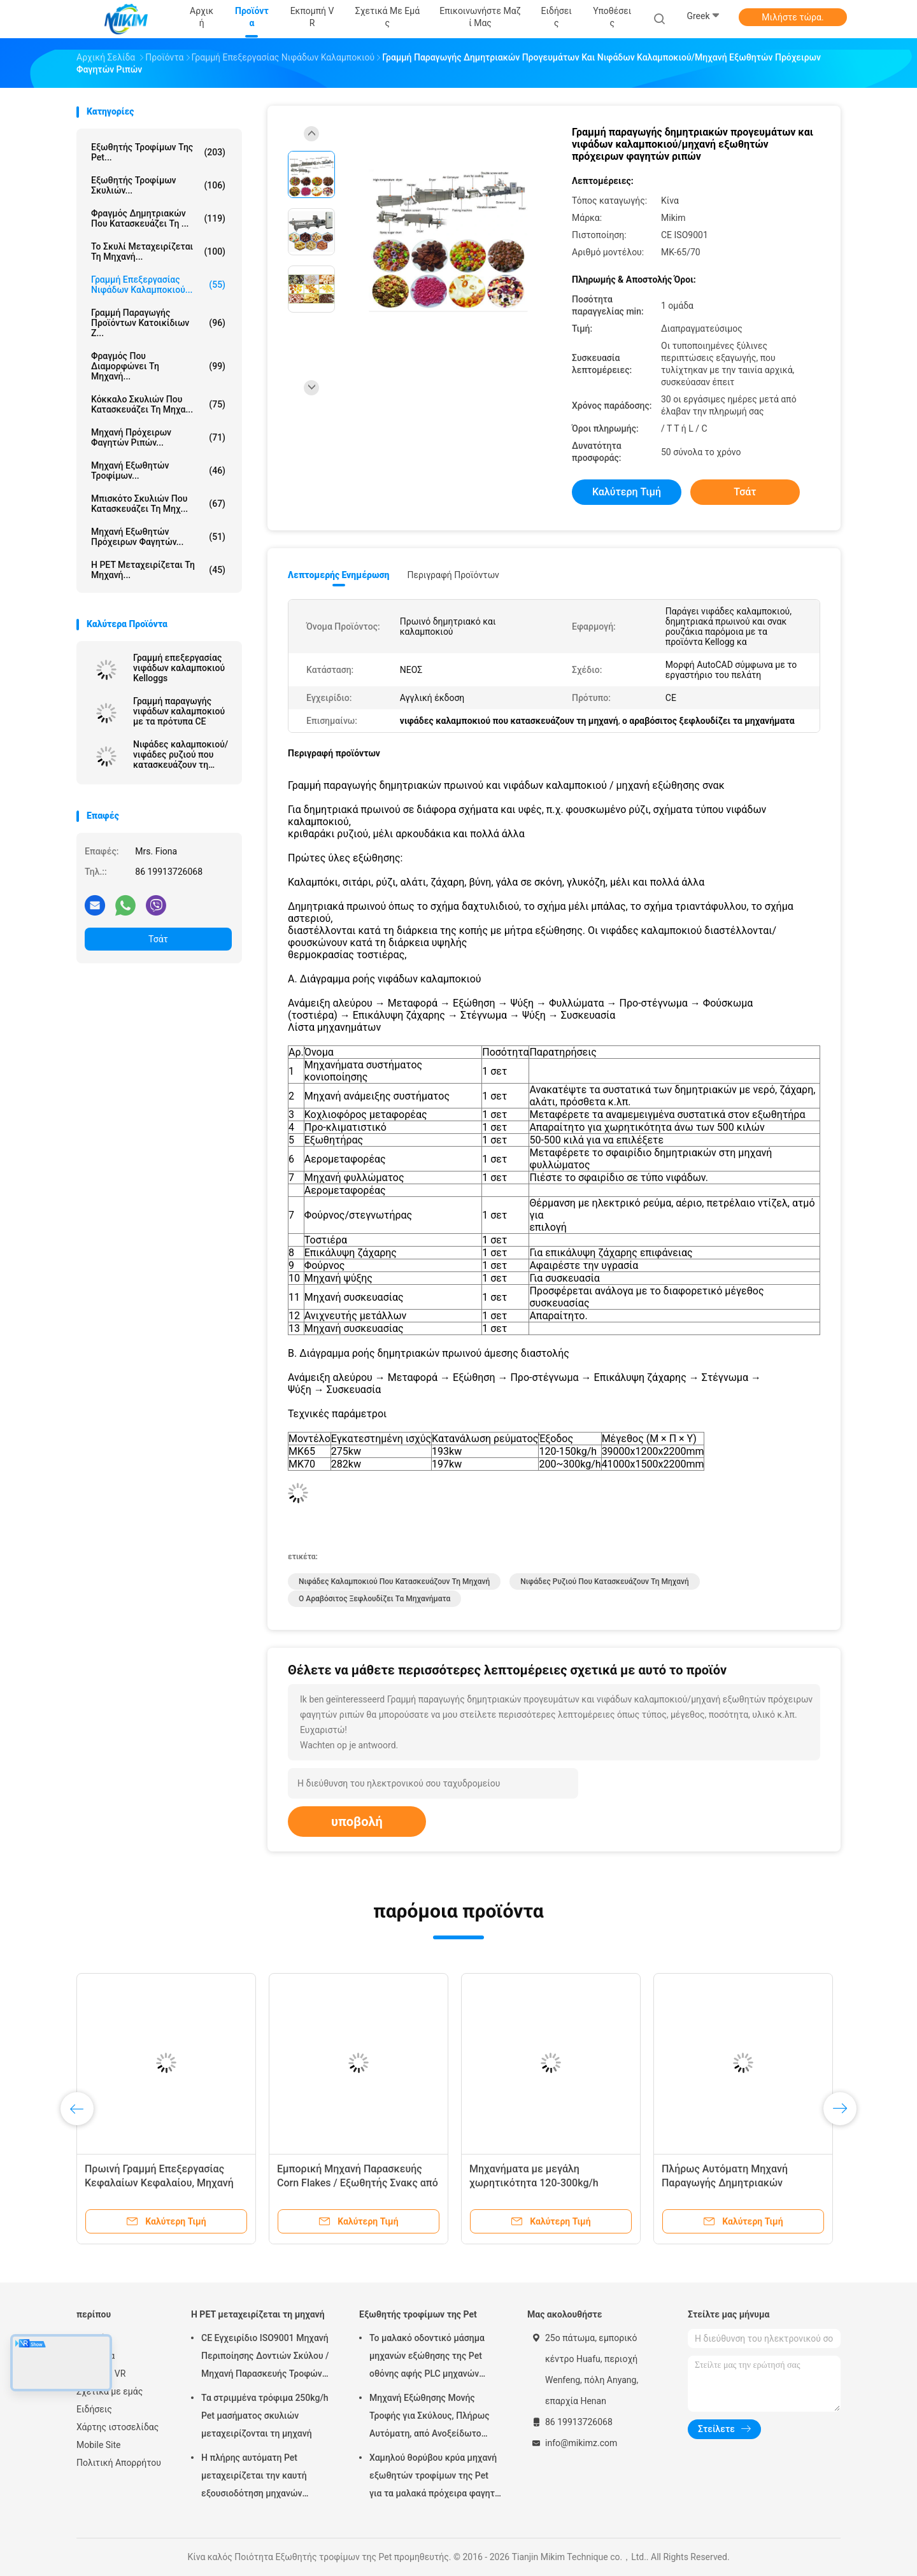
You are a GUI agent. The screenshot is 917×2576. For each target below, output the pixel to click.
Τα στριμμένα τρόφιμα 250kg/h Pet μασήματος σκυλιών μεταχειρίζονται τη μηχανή (265, 2415)
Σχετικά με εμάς (109, 2391)
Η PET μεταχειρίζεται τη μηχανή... (158, 570)
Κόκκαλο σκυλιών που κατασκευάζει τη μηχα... (158, 404)
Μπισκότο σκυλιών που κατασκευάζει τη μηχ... (158, 503)
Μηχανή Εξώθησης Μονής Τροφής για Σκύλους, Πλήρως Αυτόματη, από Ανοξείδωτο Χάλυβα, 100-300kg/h (429, 2417)
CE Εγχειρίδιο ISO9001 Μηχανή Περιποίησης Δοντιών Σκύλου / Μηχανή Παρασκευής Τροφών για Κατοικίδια (265, 2357)
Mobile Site (98, 2445)
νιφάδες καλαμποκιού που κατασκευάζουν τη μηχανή (394, 1581)
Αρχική (90, 2338)
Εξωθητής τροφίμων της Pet (418, 2314)
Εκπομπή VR (100, 2373)
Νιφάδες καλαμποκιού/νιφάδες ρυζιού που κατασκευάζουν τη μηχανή (180, 754)
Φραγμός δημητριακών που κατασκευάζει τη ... (158, 218)
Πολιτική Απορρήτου (118, 2463)
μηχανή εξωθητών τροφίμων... (158, 470)
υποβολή (357, 1821)
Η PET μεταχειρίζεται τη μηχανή (258, 2314)
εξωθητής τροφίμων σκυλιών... (158, 185)
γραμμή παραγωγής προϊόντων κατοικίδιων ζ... (158, 323)
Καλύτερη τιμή (626, 492)
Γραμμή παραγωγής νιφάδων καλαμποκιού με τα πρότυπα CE (179, 711)
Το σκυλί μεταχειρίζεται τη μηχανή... (158, 251)
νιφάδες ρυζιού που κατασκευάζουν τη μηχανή (604, 1581)
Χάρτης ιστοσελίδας (117, 2427)
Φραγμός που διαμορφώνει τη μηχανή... (158, 366)
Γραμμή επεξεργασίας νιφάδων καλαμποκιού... (158, 284)
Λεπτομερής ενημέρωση (338, 575)
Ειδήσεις (94, 2409)
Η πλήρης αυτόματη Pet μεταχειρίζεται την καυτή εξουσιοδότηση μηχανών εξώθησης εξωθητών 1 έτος (259, 2477)
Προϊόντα (95, 2356)
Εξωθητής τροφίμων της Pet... (158, 152)
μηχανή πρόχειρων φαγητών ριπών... (158, 437)
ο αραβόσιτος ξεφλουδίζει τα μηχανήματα (374, 1598)
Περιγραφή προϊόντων (453, 575)
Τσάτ (158, 939)
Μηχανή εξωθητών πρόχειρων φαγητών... (158, 537)
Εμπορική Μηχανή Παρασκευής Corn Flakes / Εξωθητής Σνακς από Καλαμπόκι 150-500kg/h (357, 2183)
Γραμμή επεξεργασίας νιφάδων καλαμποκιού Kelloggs (179, 668)
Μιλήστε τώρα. (792, 17)
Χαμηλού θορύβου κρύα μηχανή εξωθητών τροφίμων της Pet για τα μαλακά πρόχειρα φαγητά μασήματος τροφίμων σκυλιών (434, 2477)
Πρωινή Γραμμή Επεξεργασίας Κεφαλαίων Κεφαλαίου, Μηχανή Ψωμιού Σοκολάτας (159, 2183)
